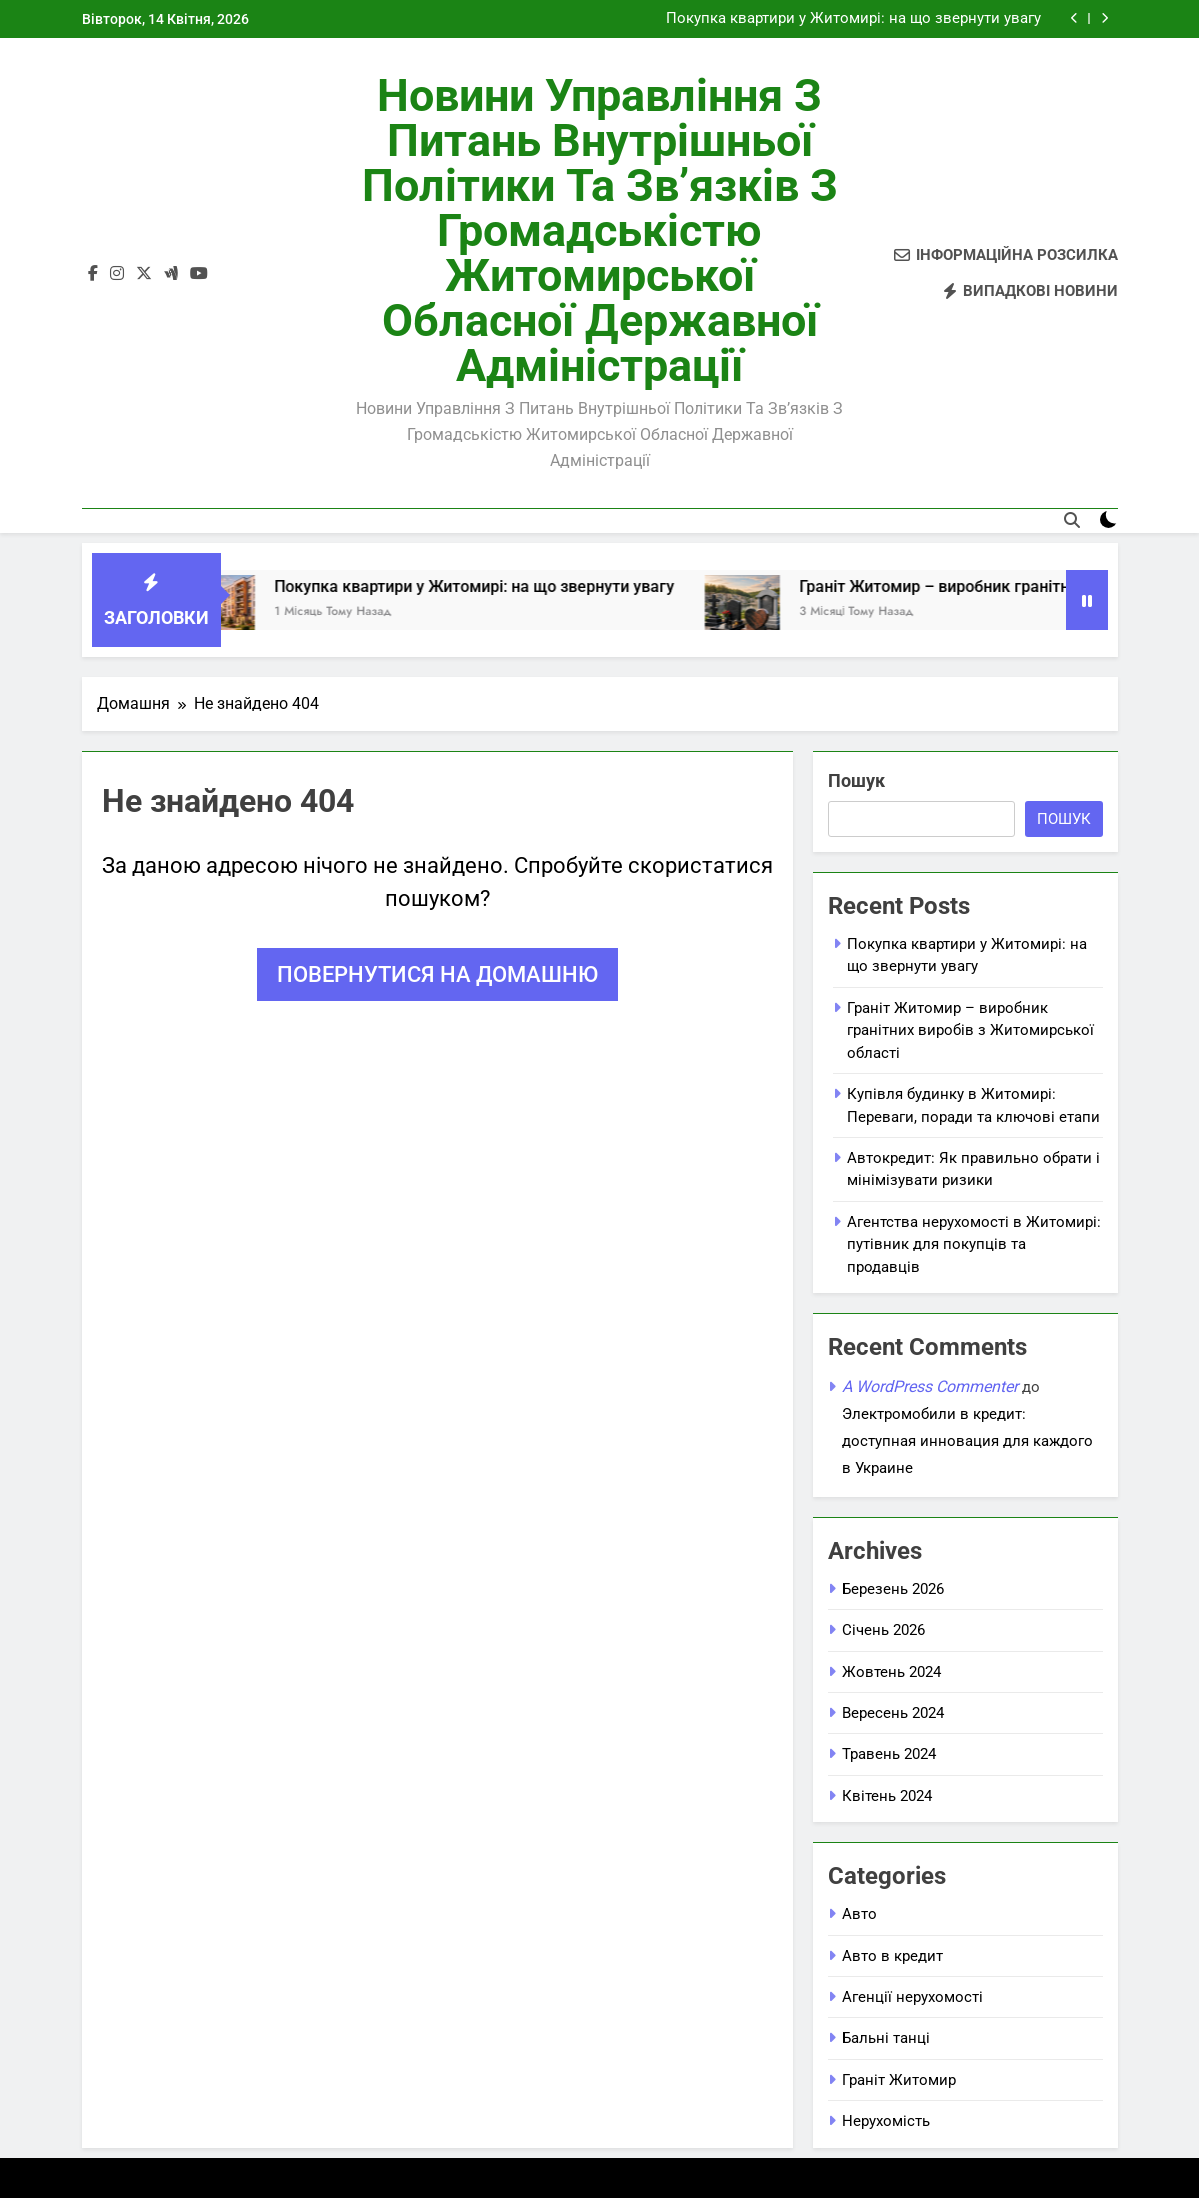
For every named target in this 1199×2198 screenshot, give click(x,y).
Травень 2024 (889, 1754)
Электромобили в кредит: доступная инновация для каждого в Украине (967, 1441)
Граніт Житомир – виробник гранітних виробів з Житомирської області (970, 1030)
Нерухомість (886, 2121)
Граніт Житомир (899, 2080)
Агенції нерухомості (912, 1997)
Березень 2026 (893, 1589)
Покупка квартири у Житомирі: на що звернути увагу (853, 19)
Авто (859, 1914)
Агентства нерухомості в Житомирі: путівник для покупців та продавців (974, 1244)
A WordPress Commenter (930, 1386)
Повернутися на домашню (437, 974)
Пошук (856, 780)
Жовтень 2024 (891, 1672)
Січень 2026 (883, 1630)
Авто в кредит (892, 1956)
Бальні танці (886, 2038)
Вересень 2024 (893, 1713)
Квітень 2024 (887, 1796)
